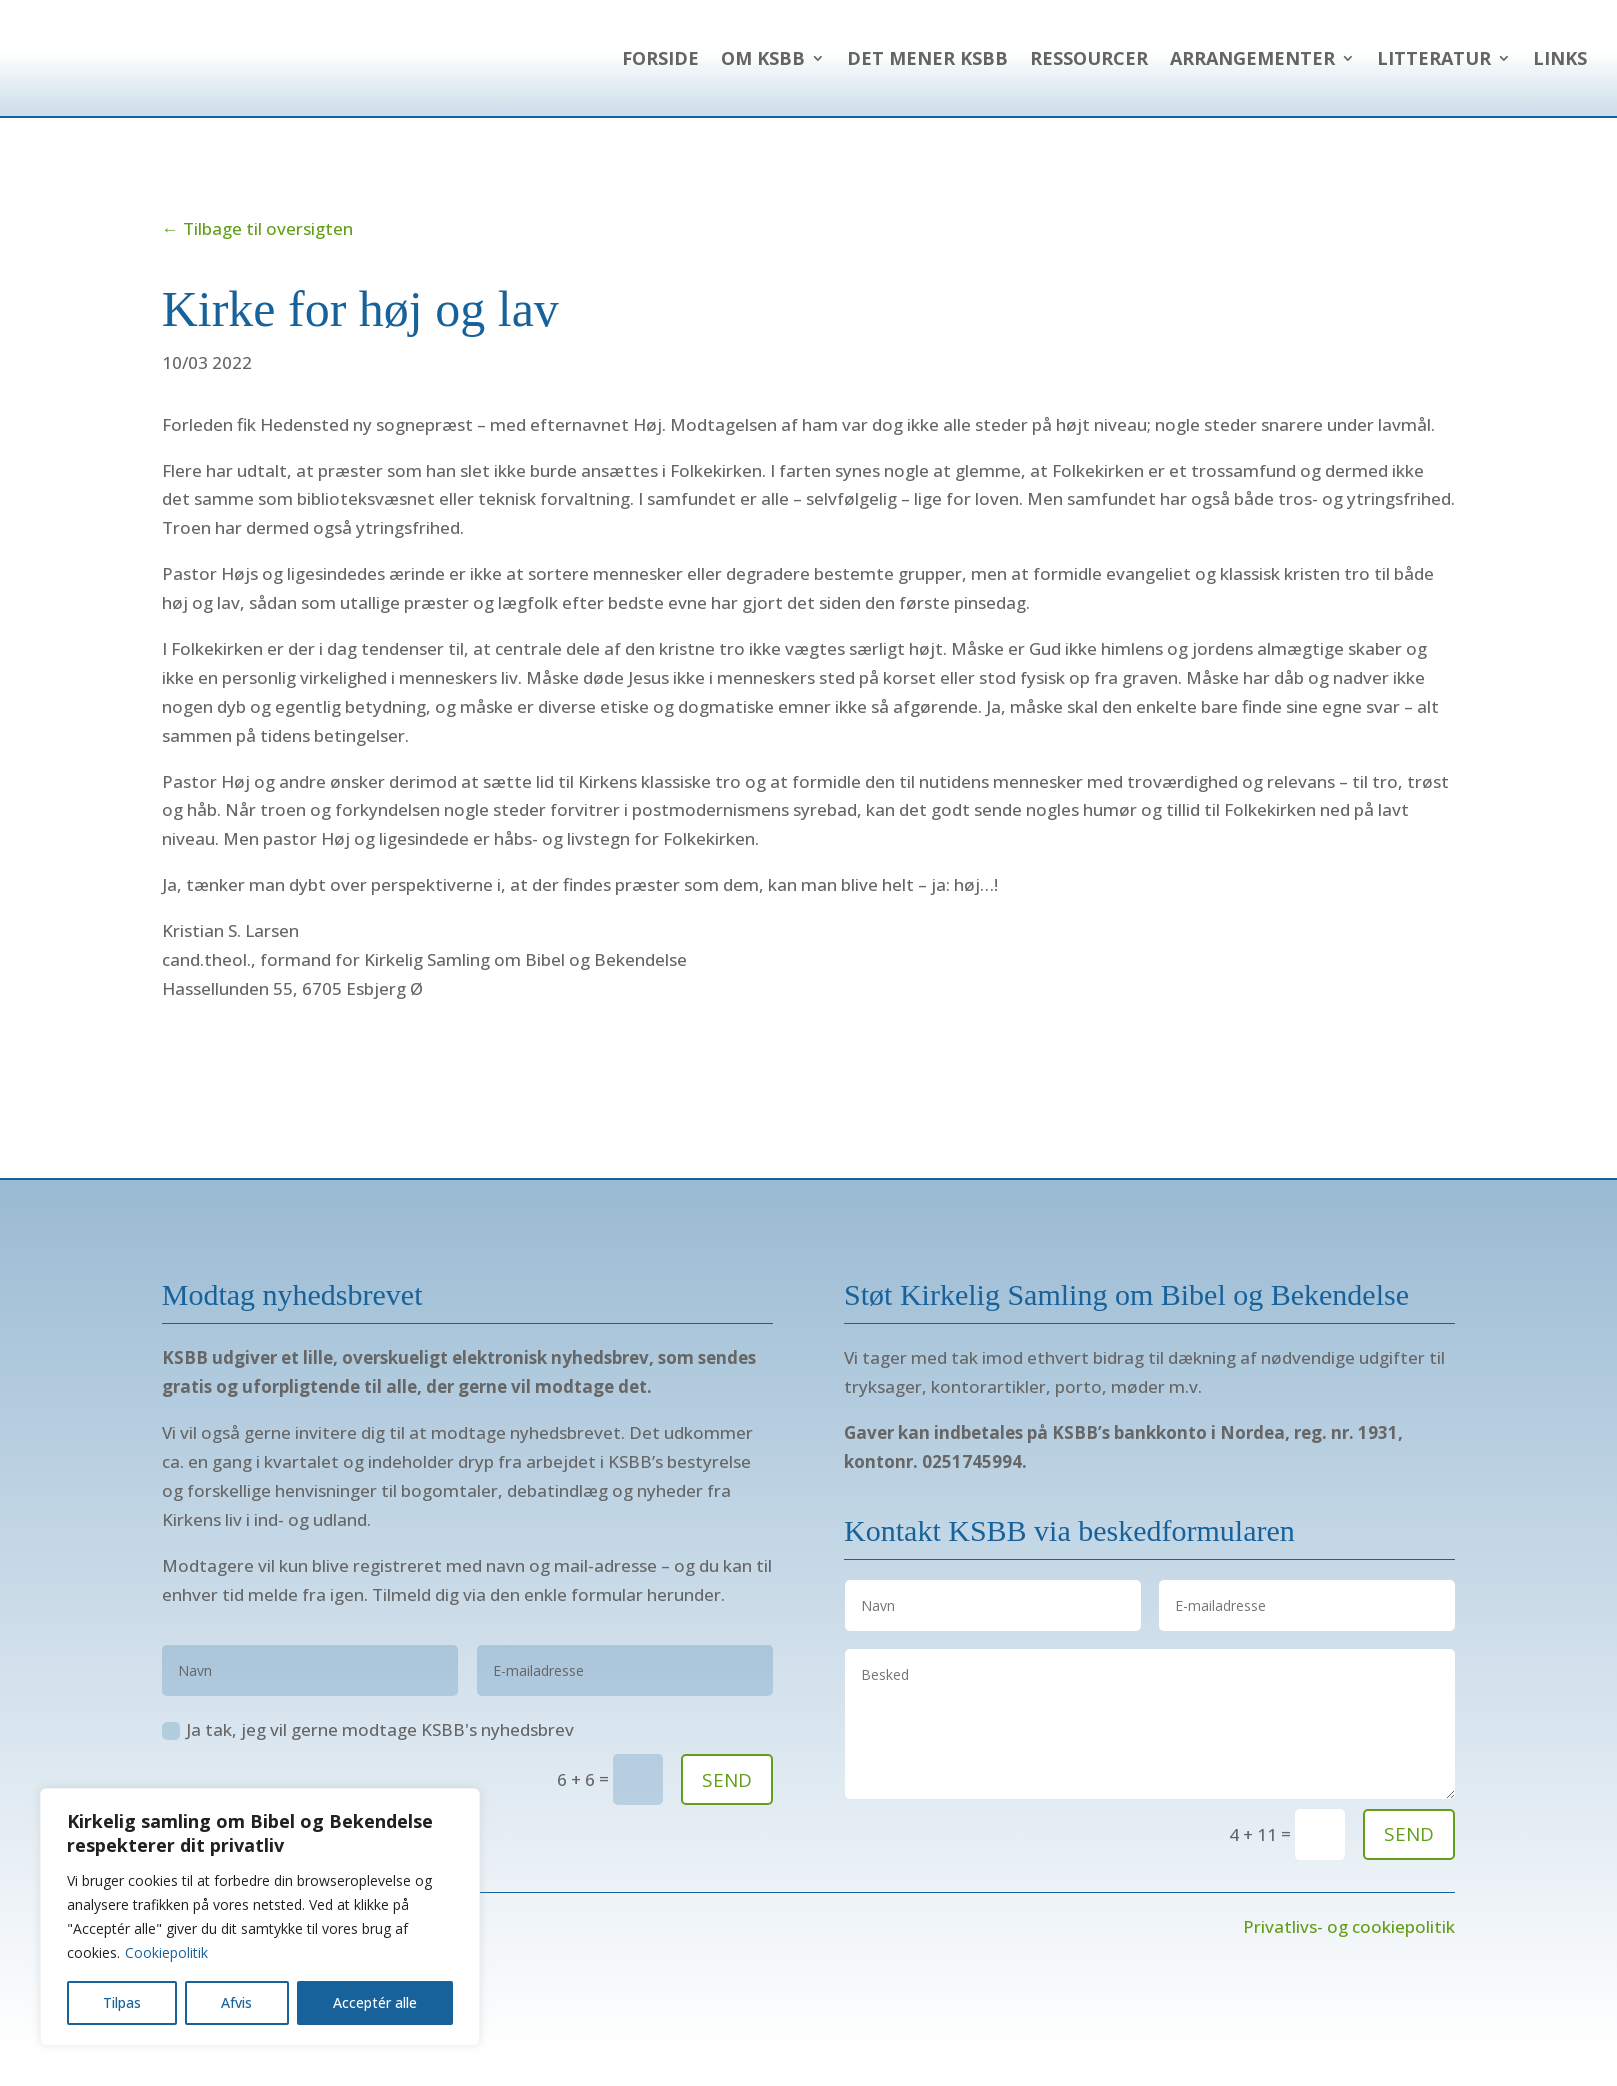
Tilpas (122, 2002)
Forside (660, 71)
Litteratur (1434, 71)
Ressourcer (1089, 71)
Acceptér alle (375, 2002)
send (1409, 1860)
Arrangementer (1252, 71)
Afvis (236, 2002)
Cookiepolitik (166, 1952)
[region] (260, 1917)
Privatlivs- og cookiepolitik (1349, 1952)
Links (1560, 71)
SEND (727, 1806)
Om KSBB (763, 71)
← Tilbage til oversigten (257, 254)
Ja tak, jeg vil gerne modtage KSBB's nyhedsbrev (368, 1755)
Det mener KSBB (927, 71)
